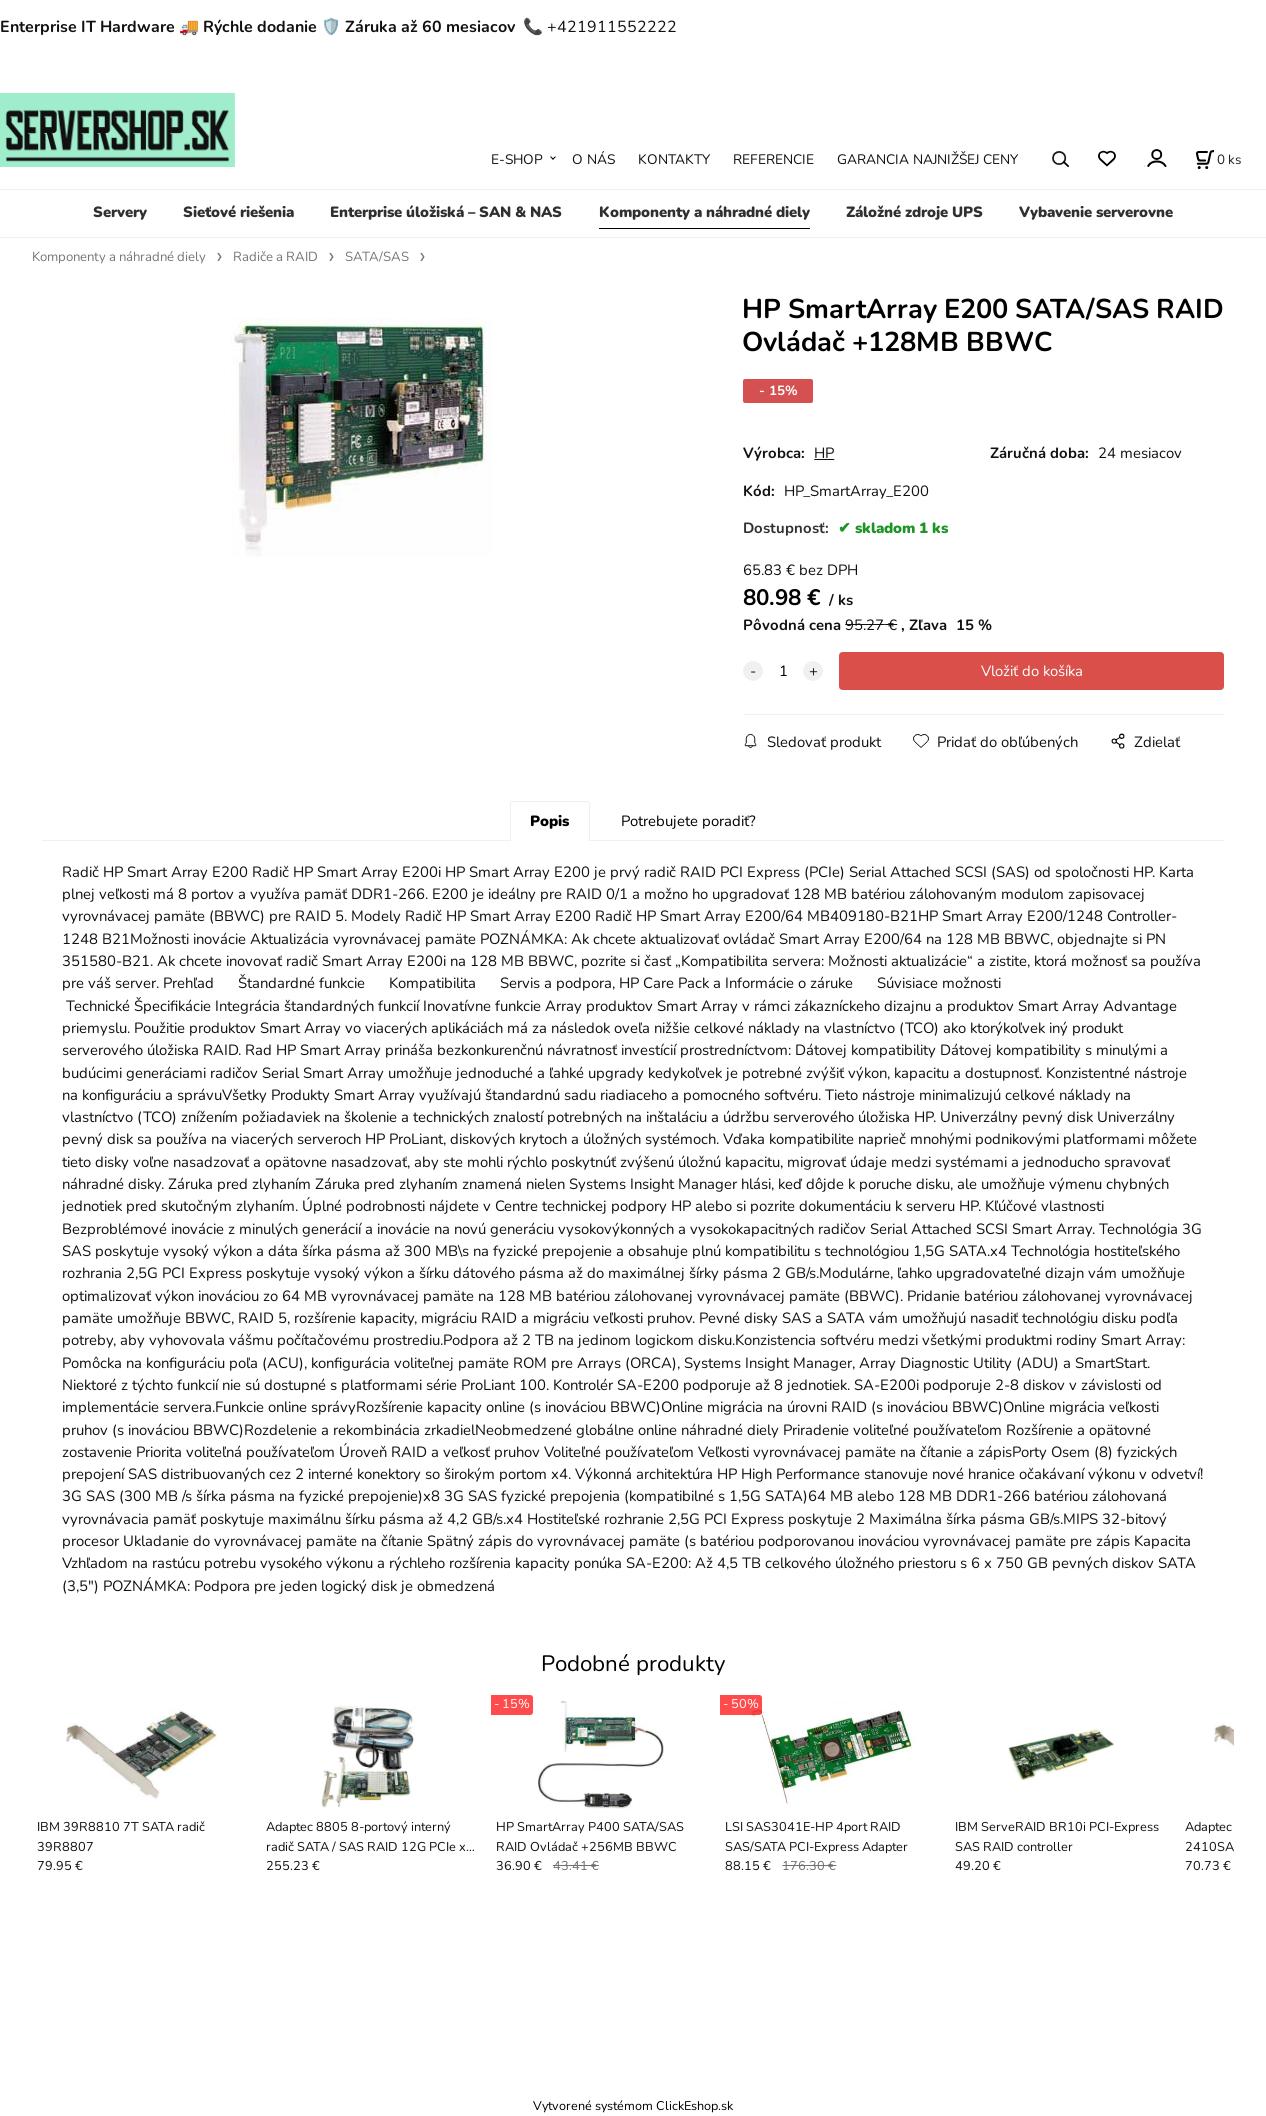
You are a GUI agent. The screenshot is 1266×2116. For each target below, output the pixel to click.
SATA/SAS (377, 257)
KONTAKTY (674, 159)
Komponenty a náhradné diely (704, 212)
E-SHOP (517, 159)
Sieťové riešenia (238, 212)
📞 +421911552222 (600, 27)
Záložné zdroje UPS (914, 212)
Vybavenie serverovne (1096, 212)
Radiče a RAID (275, 257)
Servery (120, 212)
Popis (549, 821)
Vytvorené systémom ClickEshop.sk (633, 2105)
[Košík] (1218, 159)
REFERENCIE (773, 159)
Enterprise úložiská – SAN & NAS (446, 212)
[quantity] (783, 671)
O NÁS (593, 159)
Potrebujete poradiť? (688, 821)
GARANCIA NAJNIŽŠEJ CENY (927, 159)
